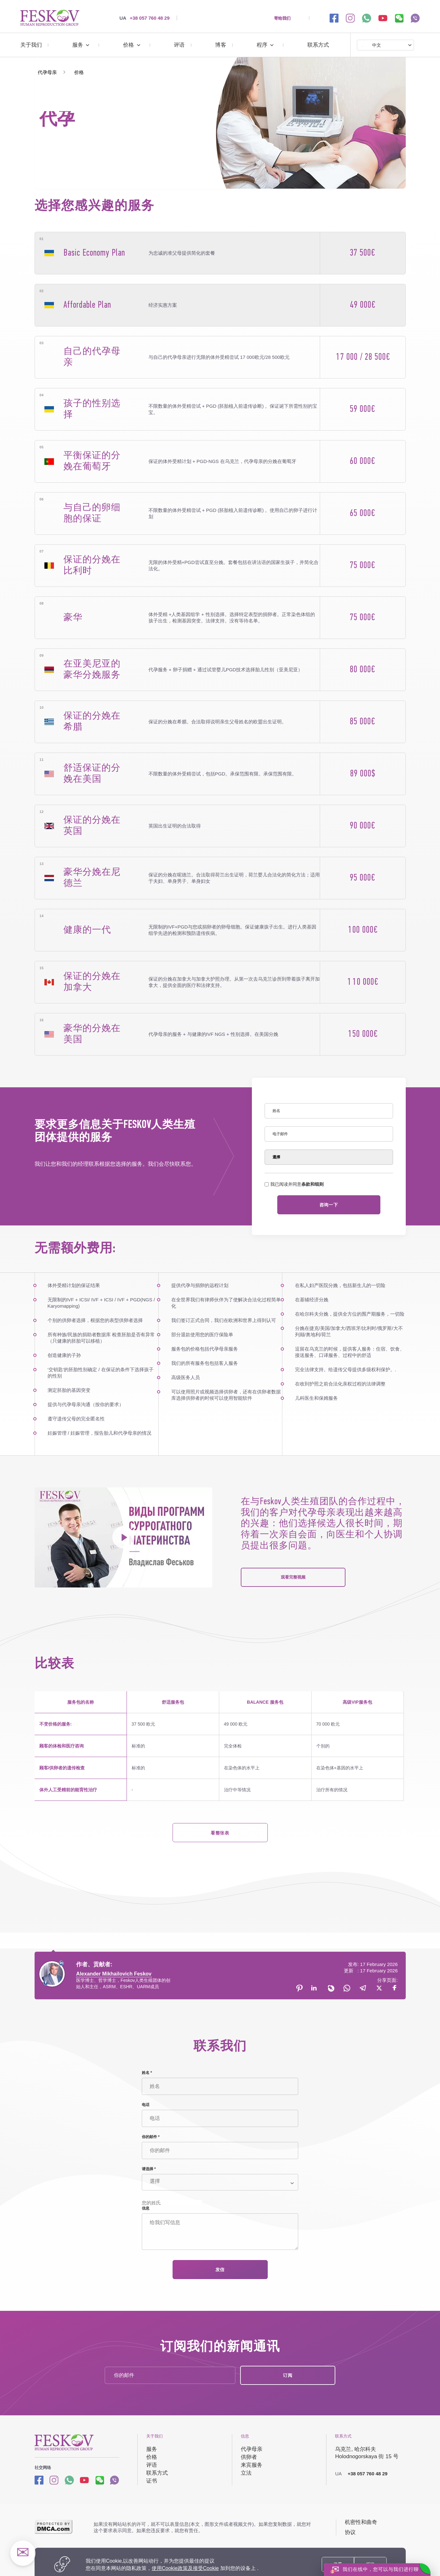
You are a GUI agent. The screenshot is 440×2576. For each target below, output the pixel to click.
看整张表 (220, 1832)
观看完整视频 (293, 1577)
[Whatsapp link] (69, 2480)
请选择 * (149, 2169)
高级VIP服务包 (357, 1702)
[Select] (329, 1157)
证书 (151, 2481)
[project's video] (123, 1537)
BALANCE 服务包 (265, 1702)
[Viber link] (114, 2480)
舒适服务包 (173, 1702)
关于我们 (31, 45)
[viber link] (415, 18)
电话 (145, 2105)
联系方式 (318, 45)
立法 (246, 2473)
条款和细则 (312, 1184)
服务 (77, 45)
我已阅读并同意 (294, 1184)
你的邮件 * (151, 2137)
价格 (128, 45)
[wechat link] (399, 18)
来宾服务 (251, 2465)
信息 (145, 2208)
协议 (350, 2532)
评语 (179, 45)
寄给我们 (282, 18)
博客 (220, 45)
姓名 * (147, 2073)
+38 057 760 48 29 (145, 18)
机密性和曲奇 (361, 2522)
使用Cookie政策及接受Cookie (185, 2568)
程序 (262, 45)
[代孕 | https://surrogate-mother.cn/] (49, 18)
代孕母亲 (251, 2449)
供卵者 (249, 2457)
